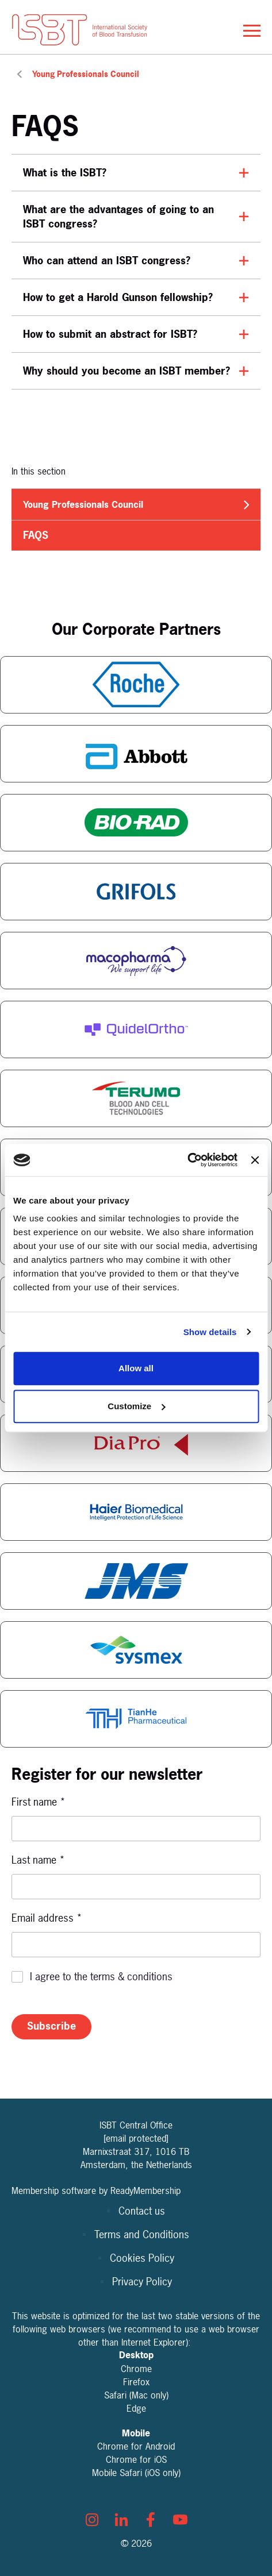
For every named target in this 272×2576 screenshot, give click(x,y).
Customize (136, 1406)
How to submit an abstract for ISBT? (110, 334)
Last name (38, 1860)
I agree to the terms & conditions (101, 1976)
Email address (47, 1918)
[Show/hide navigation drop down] (251, 31)
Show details (210, 1332)
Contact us (141, 2211)
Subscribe (51, 2026)
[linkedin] (121, 2519)
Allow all (136, 1368)
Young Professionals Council (85, 73)
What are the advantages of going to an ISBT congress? (118, 216)
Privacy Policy (142, 2281)
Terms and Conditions (141, 2234)
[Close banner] (255, 1160)
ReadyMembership (145, 2190)
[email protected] (136, 2138)
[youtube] (179, 2519)
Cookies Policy (142, 2258)
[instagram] (92, 2519)
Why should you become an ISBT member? (126, 371)
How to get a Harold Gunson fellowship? (118, 297)
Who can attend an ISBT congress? (106, 260)
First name (39, 1802)
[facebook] (150, 2519)
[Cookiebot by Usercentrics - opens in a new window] (187, 1159)
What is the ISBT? (64, 172)
